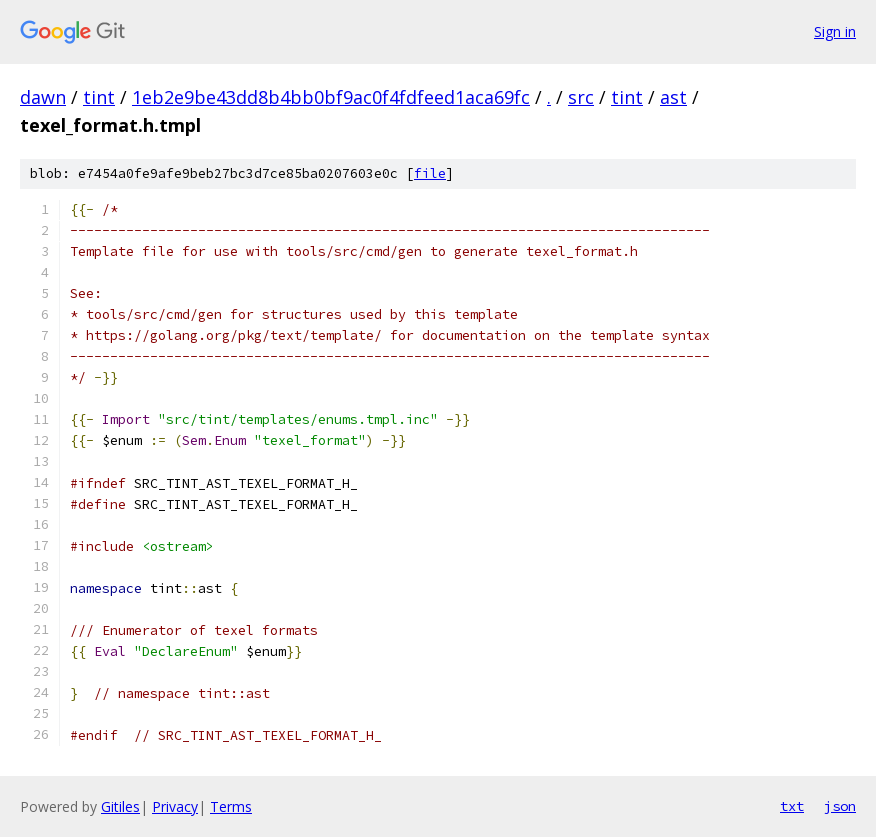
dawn (43, 97)
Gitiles (120, 806)
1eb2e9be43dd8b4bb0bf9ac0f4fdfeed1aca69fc (331, 97)
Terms (231, 806)
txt (792, 806)
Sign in (835, 31)
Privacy (175, 806)
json (840, 806)
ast (673, 97)
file (430, 173)
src (581, 97)
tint (99, 97)
